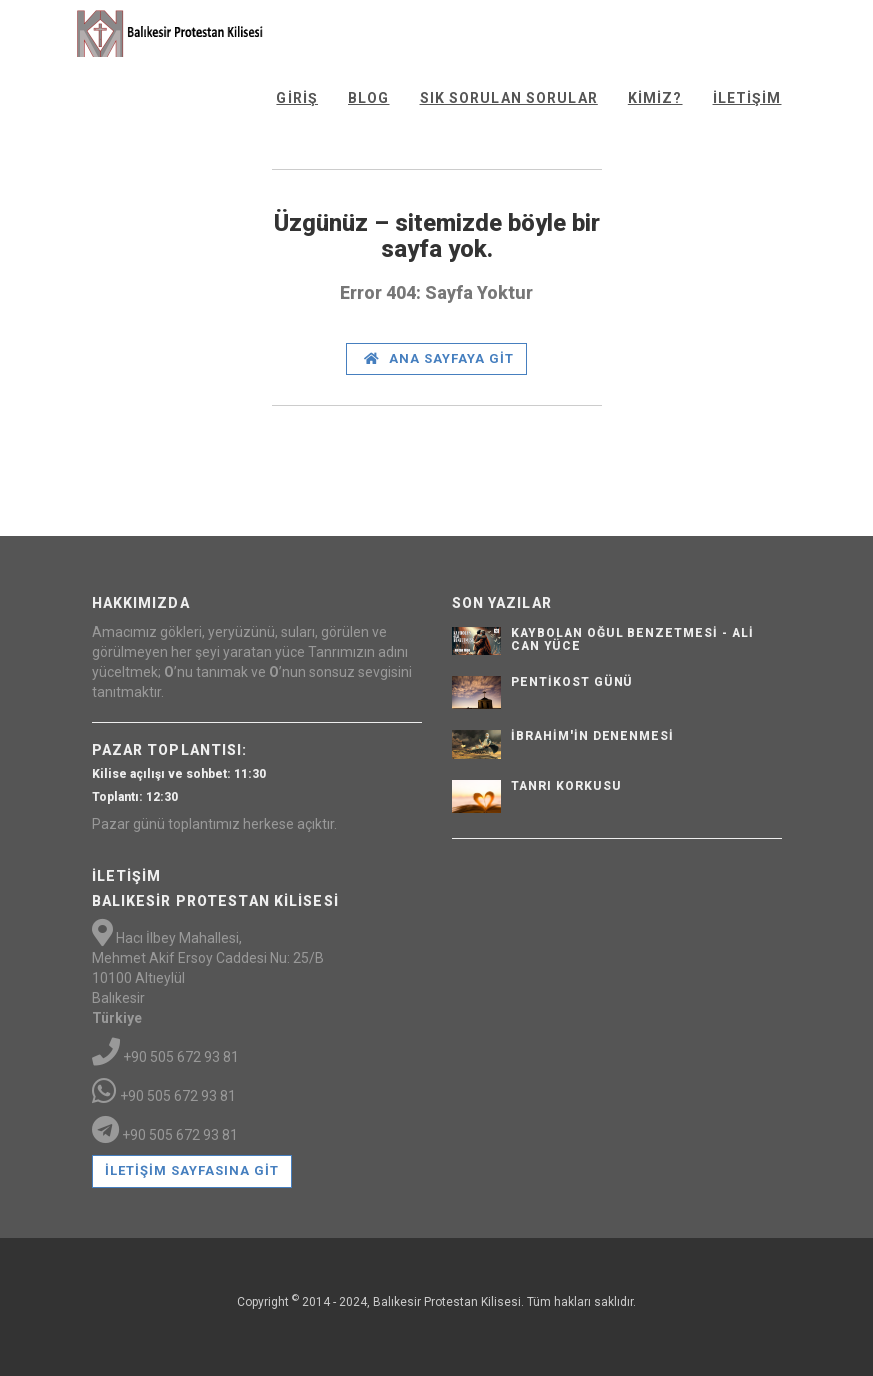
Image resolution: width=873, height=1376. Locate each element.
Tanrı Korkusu (566, 786)
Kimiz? (655, 98)
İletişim (747, 98)
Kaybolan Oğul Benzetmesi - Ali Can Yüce (632, 639)
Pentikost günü (572, 682)
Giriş (297, 98)
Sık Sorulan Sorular (509, 98)
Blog (368, 98)
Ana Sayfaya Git (439, 358)
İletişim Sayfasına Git (192, 1170)
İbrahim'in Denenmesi (592, 736)
